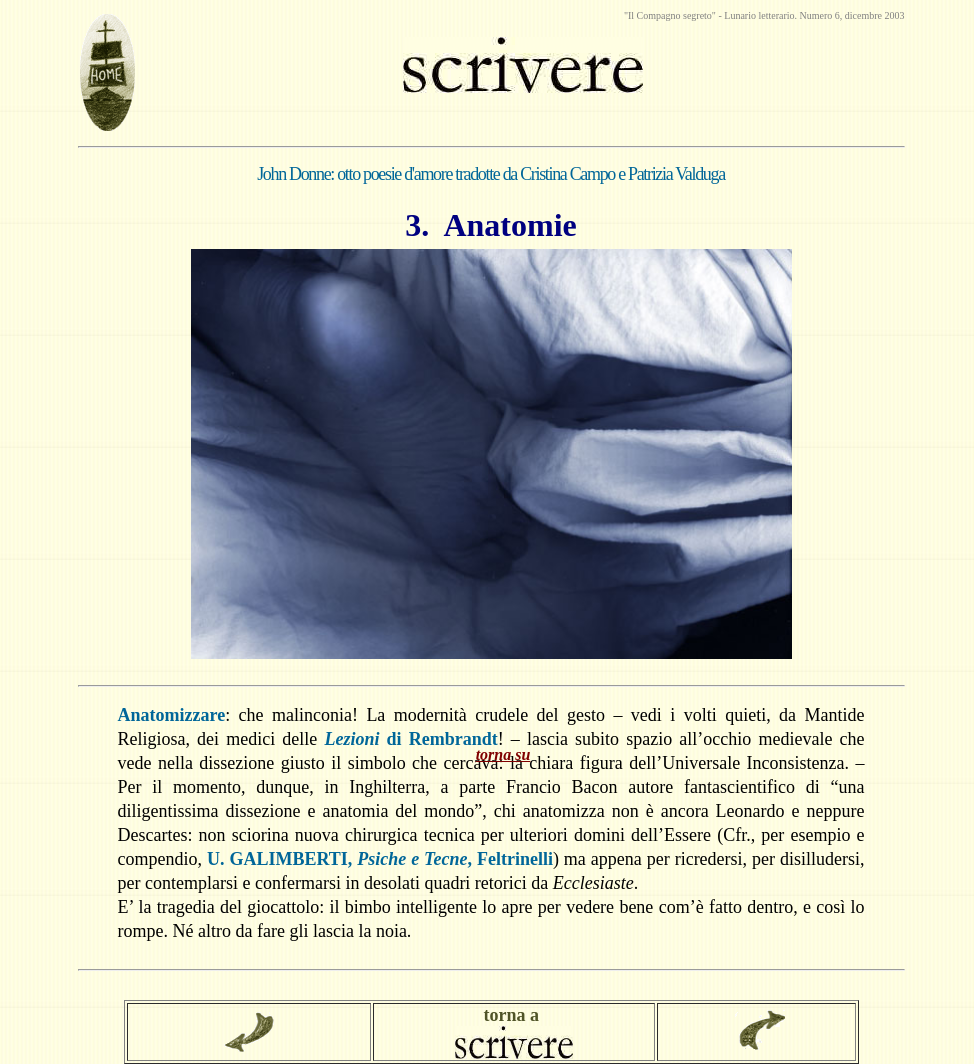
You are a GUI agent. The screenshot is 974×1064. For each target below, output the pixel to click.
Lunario (741, 15)
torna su (503, 754)
